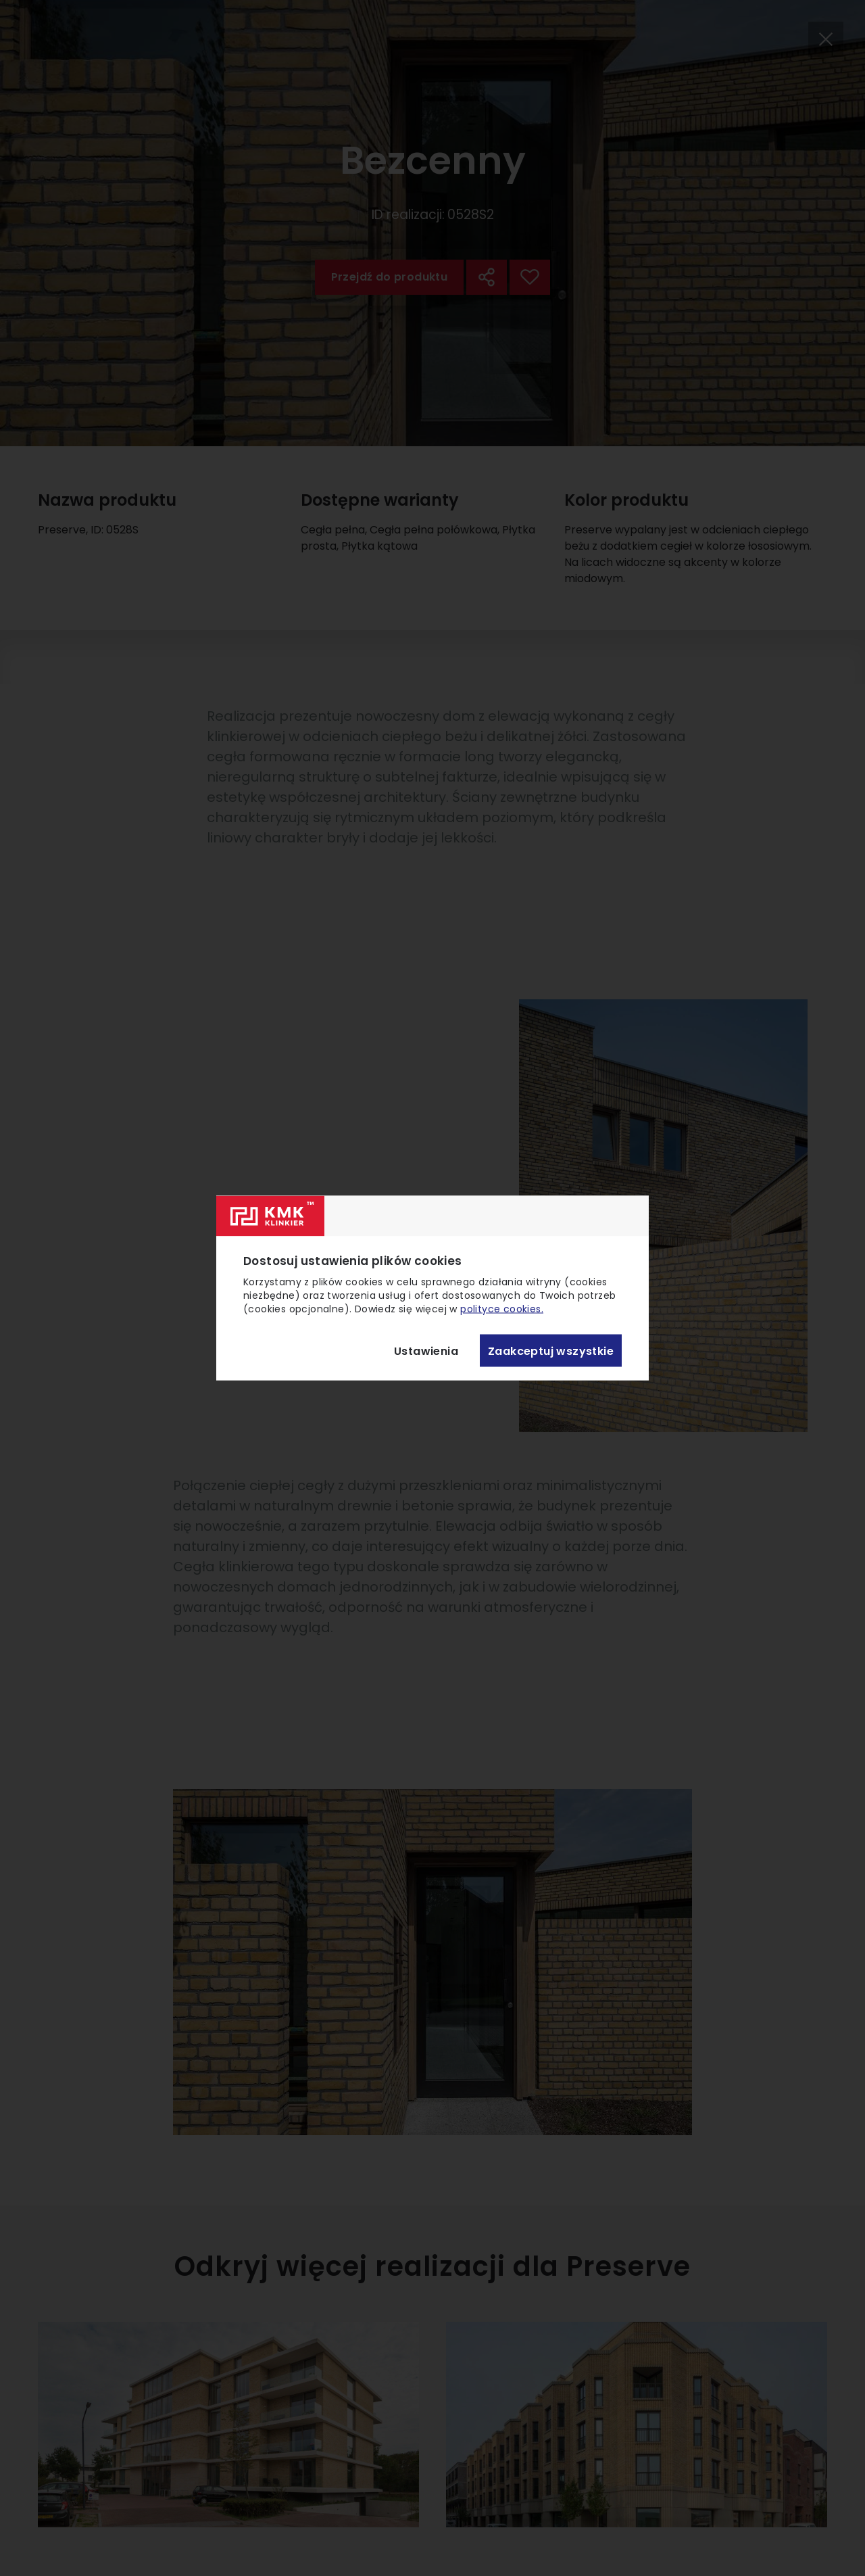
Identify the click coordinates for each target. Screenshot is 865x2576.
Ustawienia (426, 1350)
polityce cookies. (501, 1309)
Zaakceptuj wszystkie (551, 1350)
